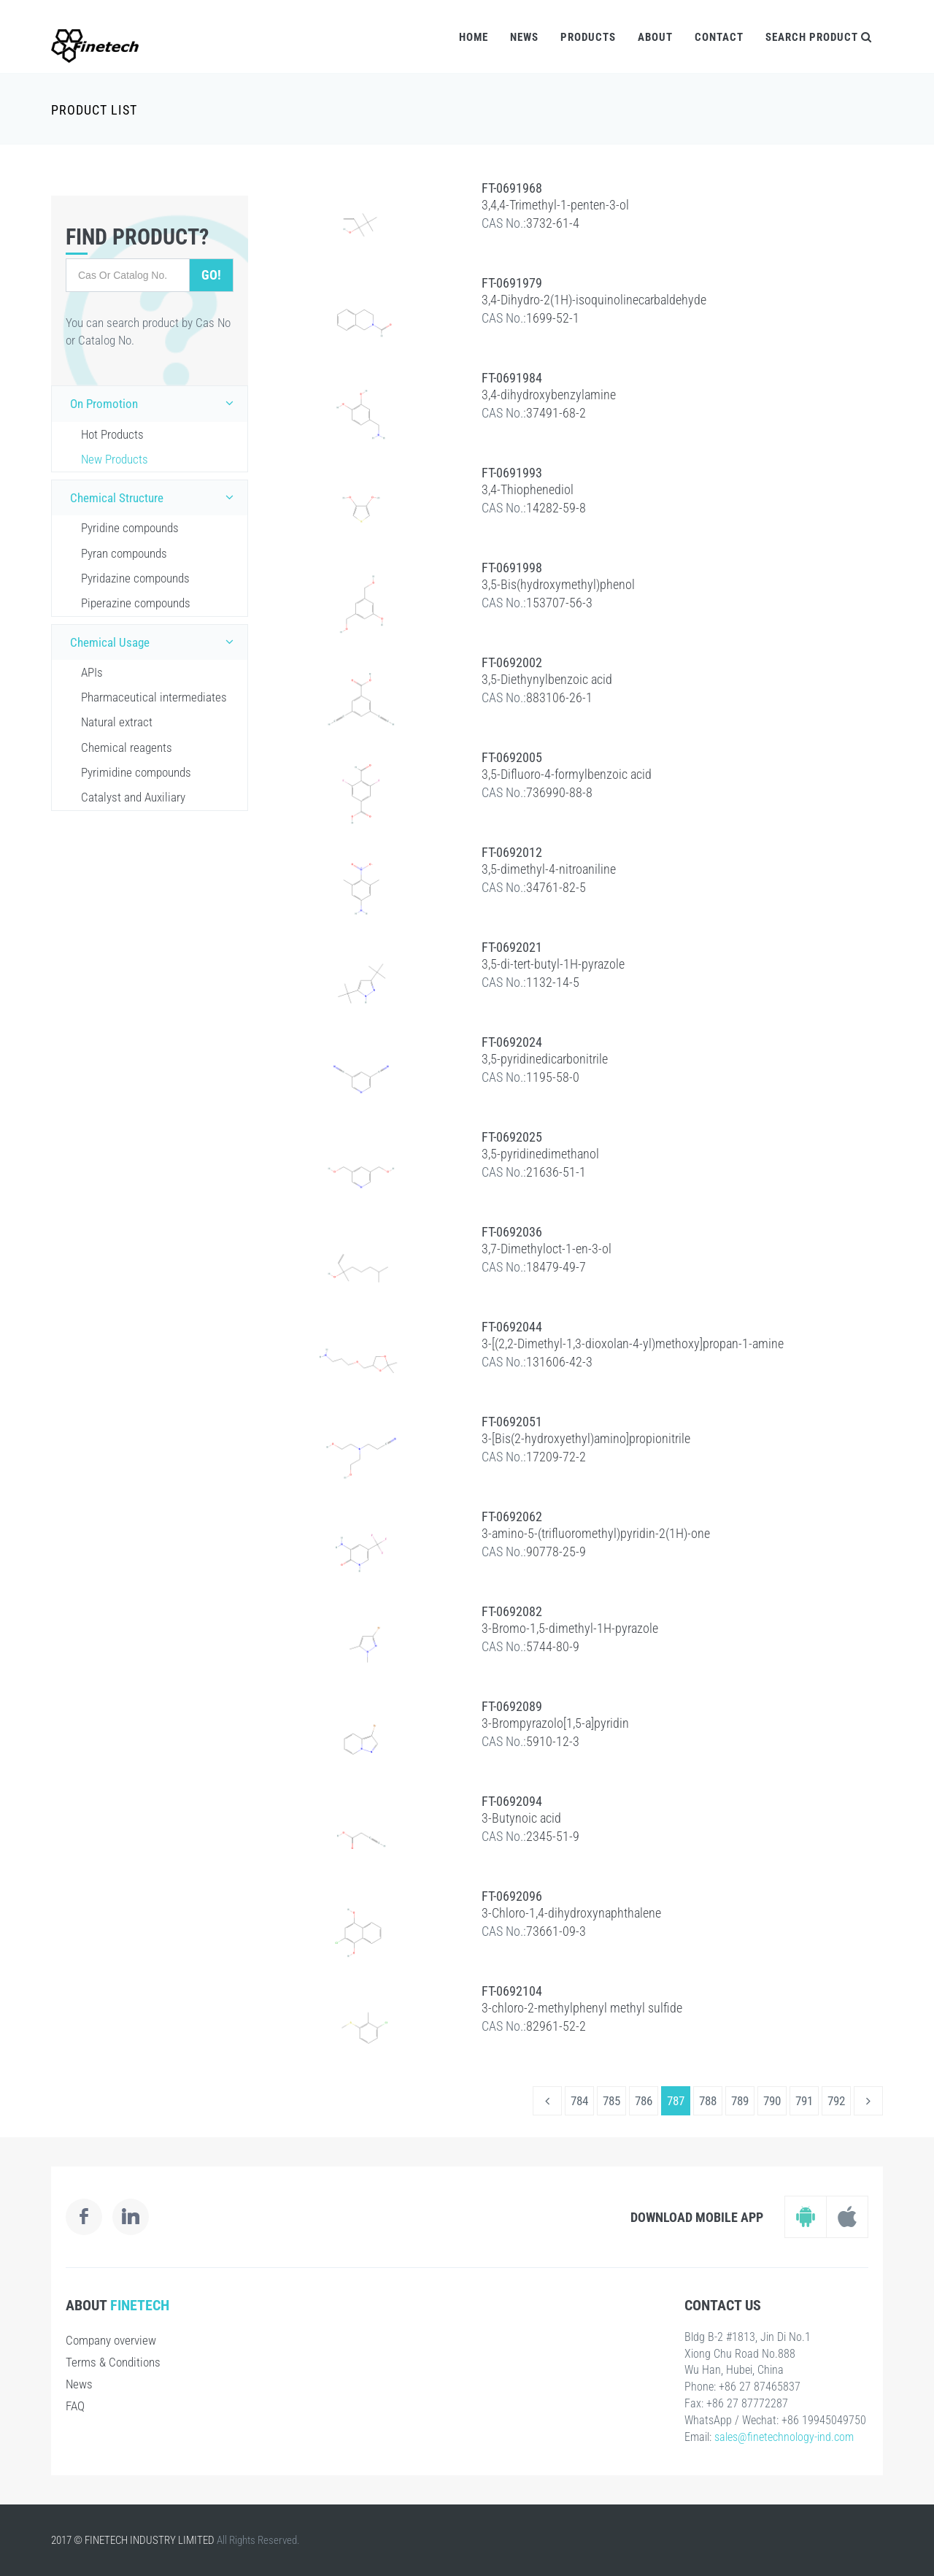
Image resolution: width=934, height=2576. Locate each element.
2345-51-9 (552, 1836)
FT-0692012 (512, 852)
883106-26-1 (559, 697)
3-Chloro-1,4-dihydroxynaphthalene (571, 1913)
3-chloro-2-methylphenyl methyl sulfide (582, 2007)
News (524, 37)
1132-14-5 (552, 982)
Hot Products (112, 434)
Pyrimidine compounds (136, 772)
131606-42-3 (559, 1361)
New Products (114, 459)
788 (708, 2101)
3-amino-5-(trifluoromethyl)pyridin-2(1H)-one (596, 1533)
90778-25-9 (556, 1551)
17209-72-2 (556, 1456)
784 (579, 2101)
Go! (211, 274)
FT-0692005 (512, 757)
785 (611, 2101)
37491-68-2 (556, 412)
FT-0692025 (512, 1137)
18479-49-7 (556, 1266)
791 (804, 2101)
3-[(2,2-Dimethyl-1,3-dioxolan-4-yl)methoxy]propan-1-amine (633, 1343)
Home (473, 37)
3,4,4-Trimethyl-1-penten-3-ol (555, 204)
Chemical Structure (155, 497)
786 (643, 2101)
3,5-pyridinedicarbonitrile (545, 1058)
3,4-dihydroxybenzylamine (549, 394)
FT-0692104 (512, 1991)
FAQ (75, 2406)
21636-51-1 (556, 1172)
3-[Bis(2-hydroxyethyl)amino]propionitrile (586, 1438)
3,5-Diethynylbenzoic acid (547, 679)
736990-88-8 (559, 792)
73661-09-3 (556, 1931)
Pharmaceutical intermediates (154, 697)
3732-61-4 (552, 223)
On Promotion (155, 403)
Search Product (818, 37)
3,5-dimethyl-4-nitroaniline (549, 869)
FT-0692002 (512, 662)
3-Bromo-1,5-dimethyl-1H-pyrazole (570, 1628)
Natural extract (117, 722)
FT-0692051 (512, 1421)
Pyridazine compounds (135, 578)
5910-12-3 (552, 1741)
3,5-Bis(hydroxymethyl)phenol (558, 584)
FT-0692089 (512, 1706)
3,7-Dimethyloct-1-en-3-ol (546, 1248)
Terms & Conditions (113, 2362)
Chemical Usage (155, 641)
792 (836, 2101)
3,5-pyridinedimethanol (540, 1153)
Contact (719, 37)
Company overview (111, 2340)
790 (772, 2101)
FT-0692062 (512, 1516)
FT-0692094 (512, 1801)
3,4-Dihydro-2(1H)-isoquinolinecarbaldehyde (594, 299)
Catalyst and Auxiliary (133, 797)
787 (675, 2101)
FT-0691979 (512, 283)
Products (588, 37)
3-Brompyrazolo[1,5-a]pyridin (555, 1723)
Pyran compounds (124, 553)
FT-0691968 (512, 188)
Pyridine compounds (130, 527)
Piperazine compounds (135, 603)
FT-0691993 (512, 472)
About (655, 37)
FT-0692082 (512, 1611)
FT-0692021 (512, 947)
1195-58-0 (552, 1077)
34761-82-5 (556, 887)
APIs (92, 672)
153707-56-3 (559, 602)
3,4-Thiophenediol (528, 489)
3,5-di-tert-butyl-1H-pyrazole (553, 964)
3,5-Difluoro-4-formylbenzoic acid (567, 774)
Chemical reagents (126, 747)
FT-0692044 (512, 1326)
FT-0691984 (512, 377)
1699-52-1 (552, 318)
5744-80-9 (552, 1646)
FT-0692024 (512, 1042)
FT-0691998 (512, 567)
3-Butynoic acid (521, 1818)
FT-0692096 (512, 1896)
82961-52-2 (556, 2026)
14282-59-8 (556, 507)
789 (740, 2101)
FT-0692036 (512, 1231)
